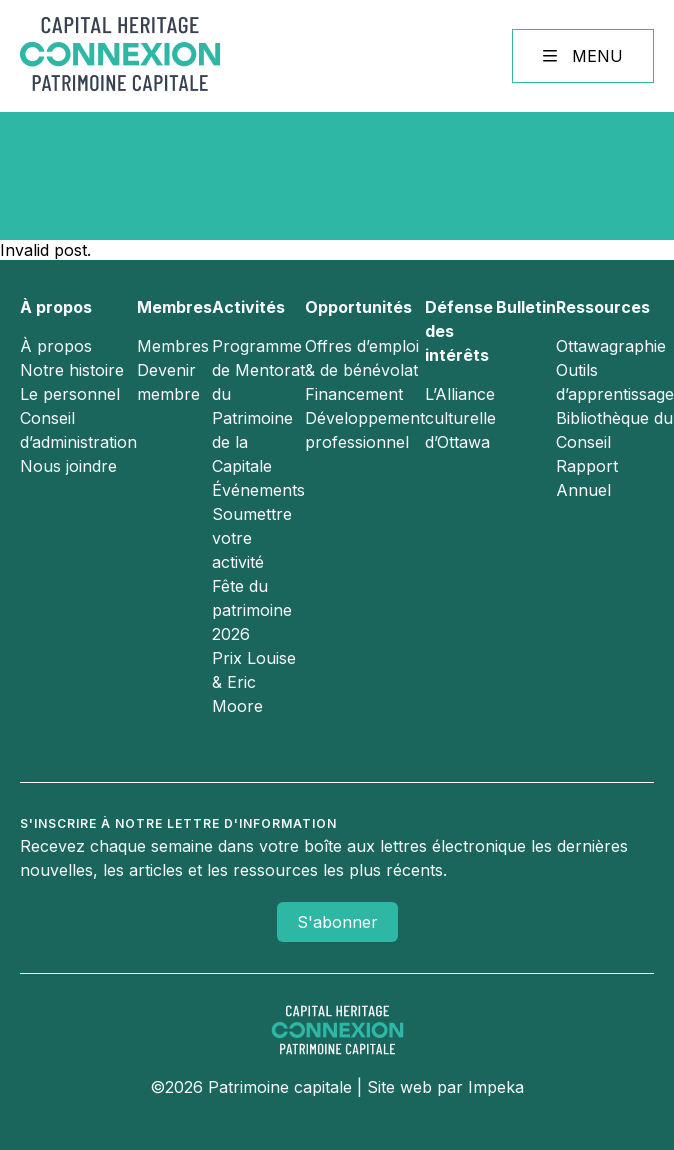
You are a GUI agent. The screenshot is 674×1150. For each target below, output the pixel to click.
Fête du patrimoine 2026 (252, 610)
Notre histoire (72, 370)
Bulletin (526, 307)
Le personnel (70, 394)
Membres (174, 307)
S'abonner (337, 922)
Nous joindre (68, 466)
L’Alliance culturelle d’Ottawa (460, 418)
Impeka (496, 1087)
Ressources (603, 307)
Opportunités (358, 307)
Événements (258, 490)
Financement (354, 394)
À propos (56, 307)
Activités (248, 307)
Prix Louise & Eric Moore (254, 682)
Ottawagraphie (611, 346)
